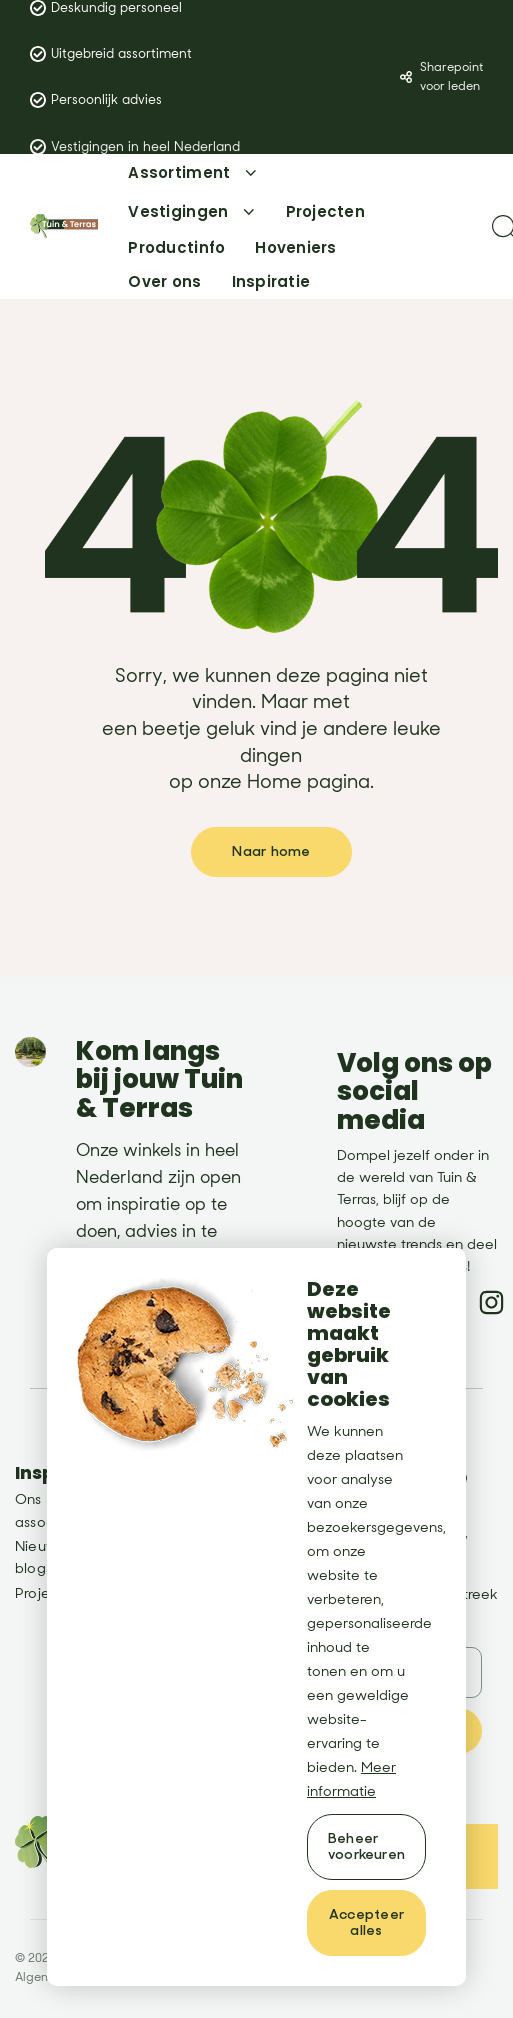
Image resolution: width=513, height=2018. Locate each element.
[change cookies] (366, 1847)
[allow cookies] (366, 1923)
